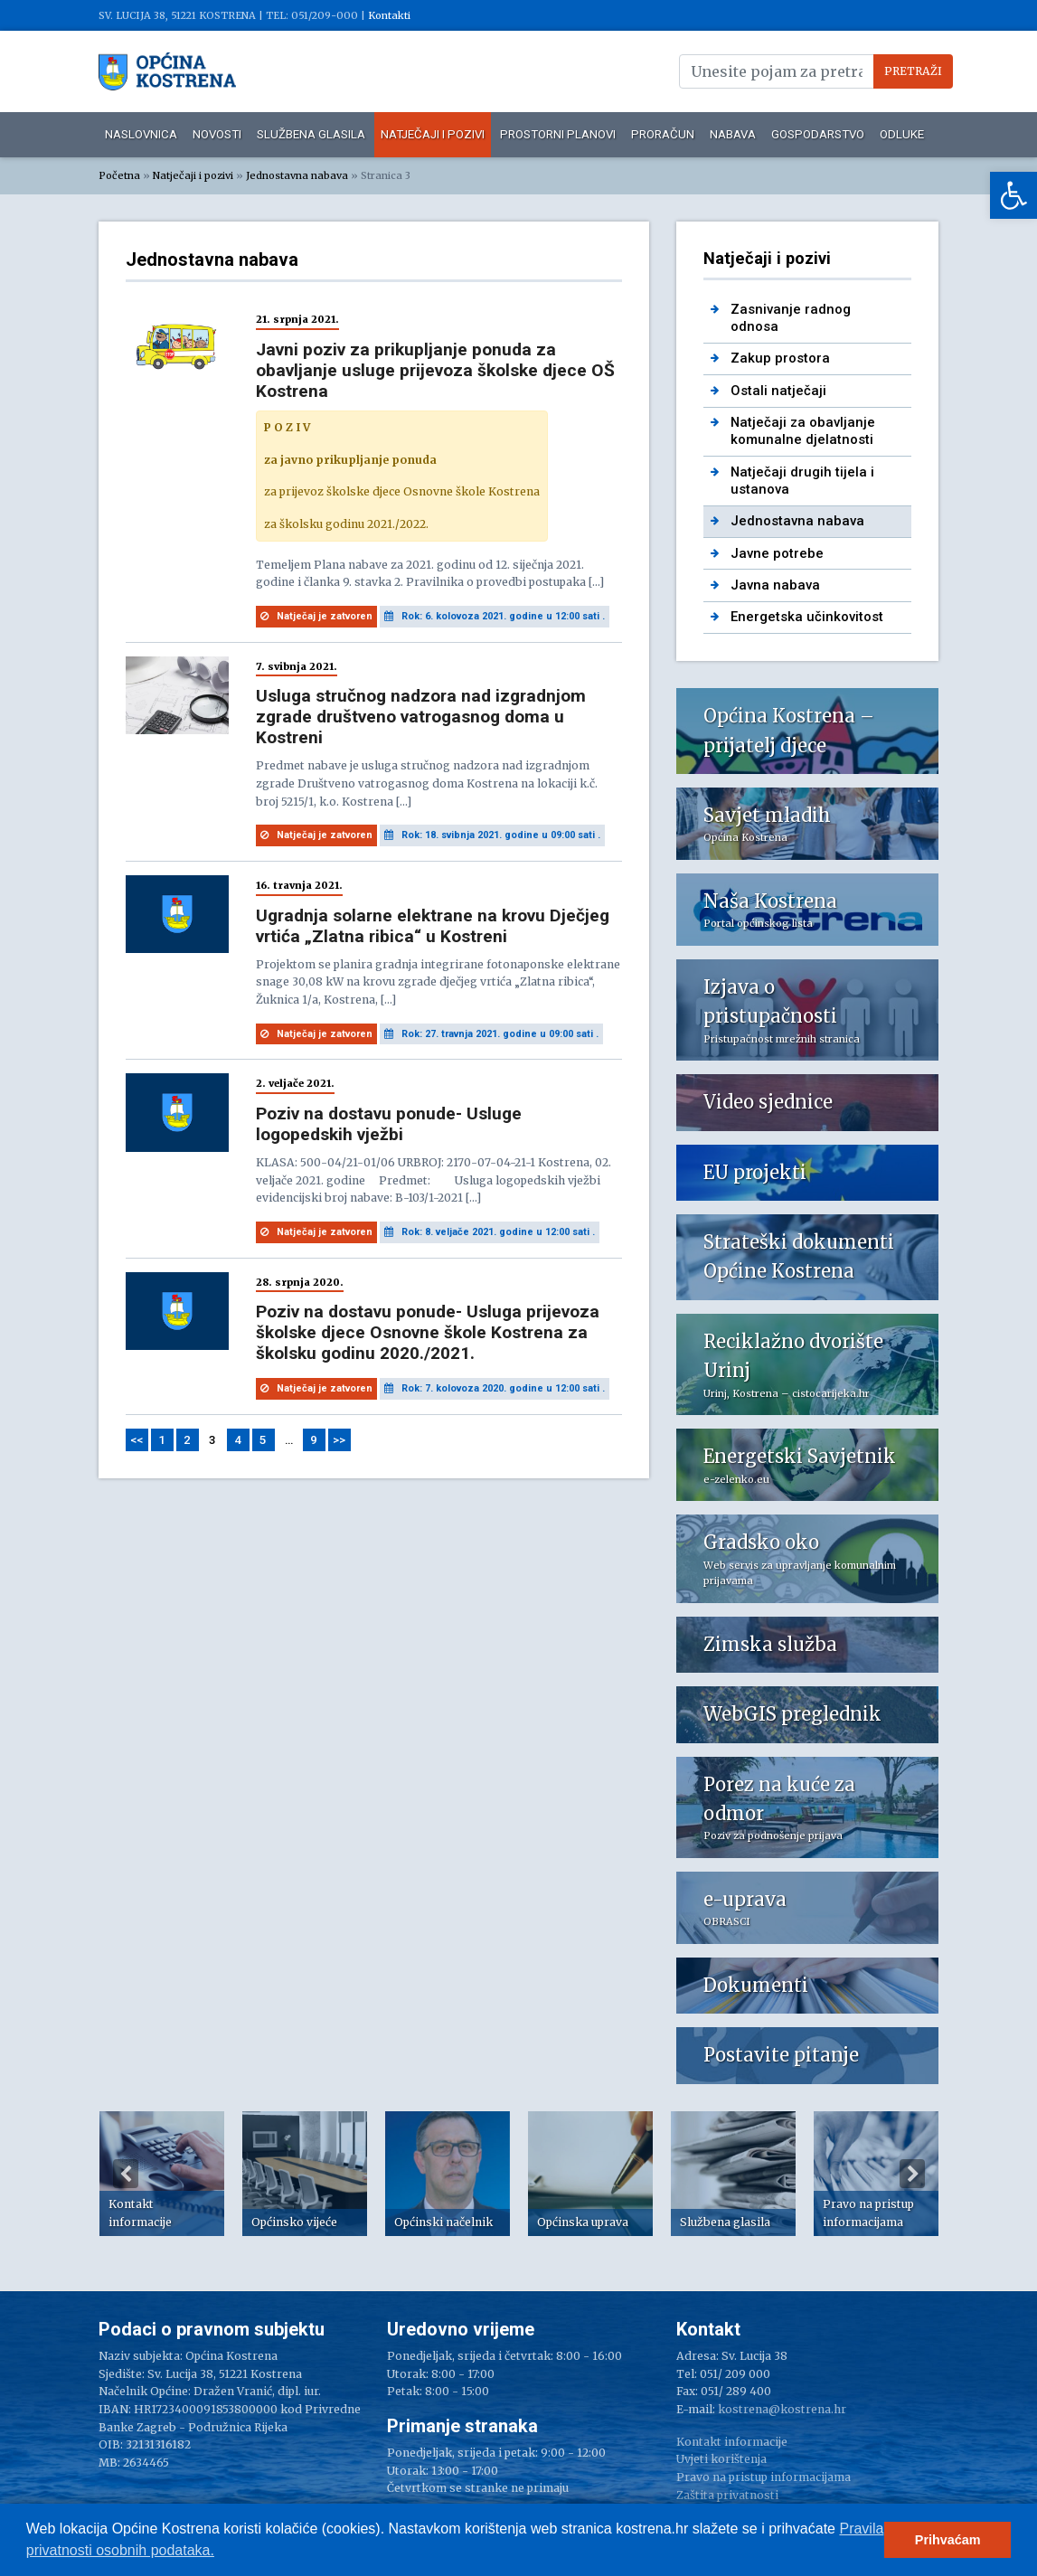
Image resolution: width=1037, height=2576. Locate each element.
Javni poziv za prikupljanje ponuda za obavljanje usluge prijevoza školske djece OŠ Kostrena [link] (435, 370)
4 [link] (237, 1440)
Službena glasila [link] (311, 134)
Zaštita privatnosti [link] (727, 2495)
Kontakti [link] (389, 15)
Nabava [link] (733, 134)
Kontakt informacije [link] (731, 2442)
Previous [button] (125, 2173)
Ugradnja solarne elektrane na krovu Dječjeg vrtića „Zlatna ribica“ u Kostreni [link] (432, 926)
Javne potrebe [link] (777, 553)
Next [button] (912, 2173)
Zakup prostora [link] (780, 358)
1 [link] (161, 1440)
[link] (1013, 195)
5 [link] (263, 1440)
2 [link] (187, 1440)
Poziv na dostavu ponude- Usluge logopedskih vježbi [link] (389, 1124)
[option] (161, 2173)
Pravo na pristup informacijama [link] (763, 2477)
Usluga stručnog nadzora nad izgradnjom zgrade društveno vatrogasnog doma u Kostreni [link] (421, 716)
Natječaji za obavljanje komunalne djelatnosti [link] (803, 431)
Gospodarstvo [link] (817, 134)
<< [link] (136, 1440)
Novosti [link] (217, 134)
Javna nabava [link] (775, 585)
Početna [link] (119, 175)
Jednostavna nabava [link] (297, 175)
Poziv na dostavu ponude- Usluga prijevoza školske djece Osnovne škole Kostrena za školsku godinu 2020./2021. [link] (427, 1332)
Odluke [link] (902, 134)
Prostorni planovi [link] (558, 134)
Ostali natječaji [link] (778, 390)
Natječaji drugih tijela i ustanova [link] (802, 480)
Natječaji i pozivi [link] (433, 134)
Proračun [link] (662, 134)
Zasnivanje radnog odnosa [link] (791, 318)
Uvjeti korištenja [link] (721, 2459)
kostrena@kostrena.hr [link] (782, 2409)
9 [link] (313, 1440)
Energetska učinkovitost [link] (807, 617)
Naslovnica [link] (141, 134)
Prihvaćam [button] (948, 2540)
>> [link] (339, 1440)
